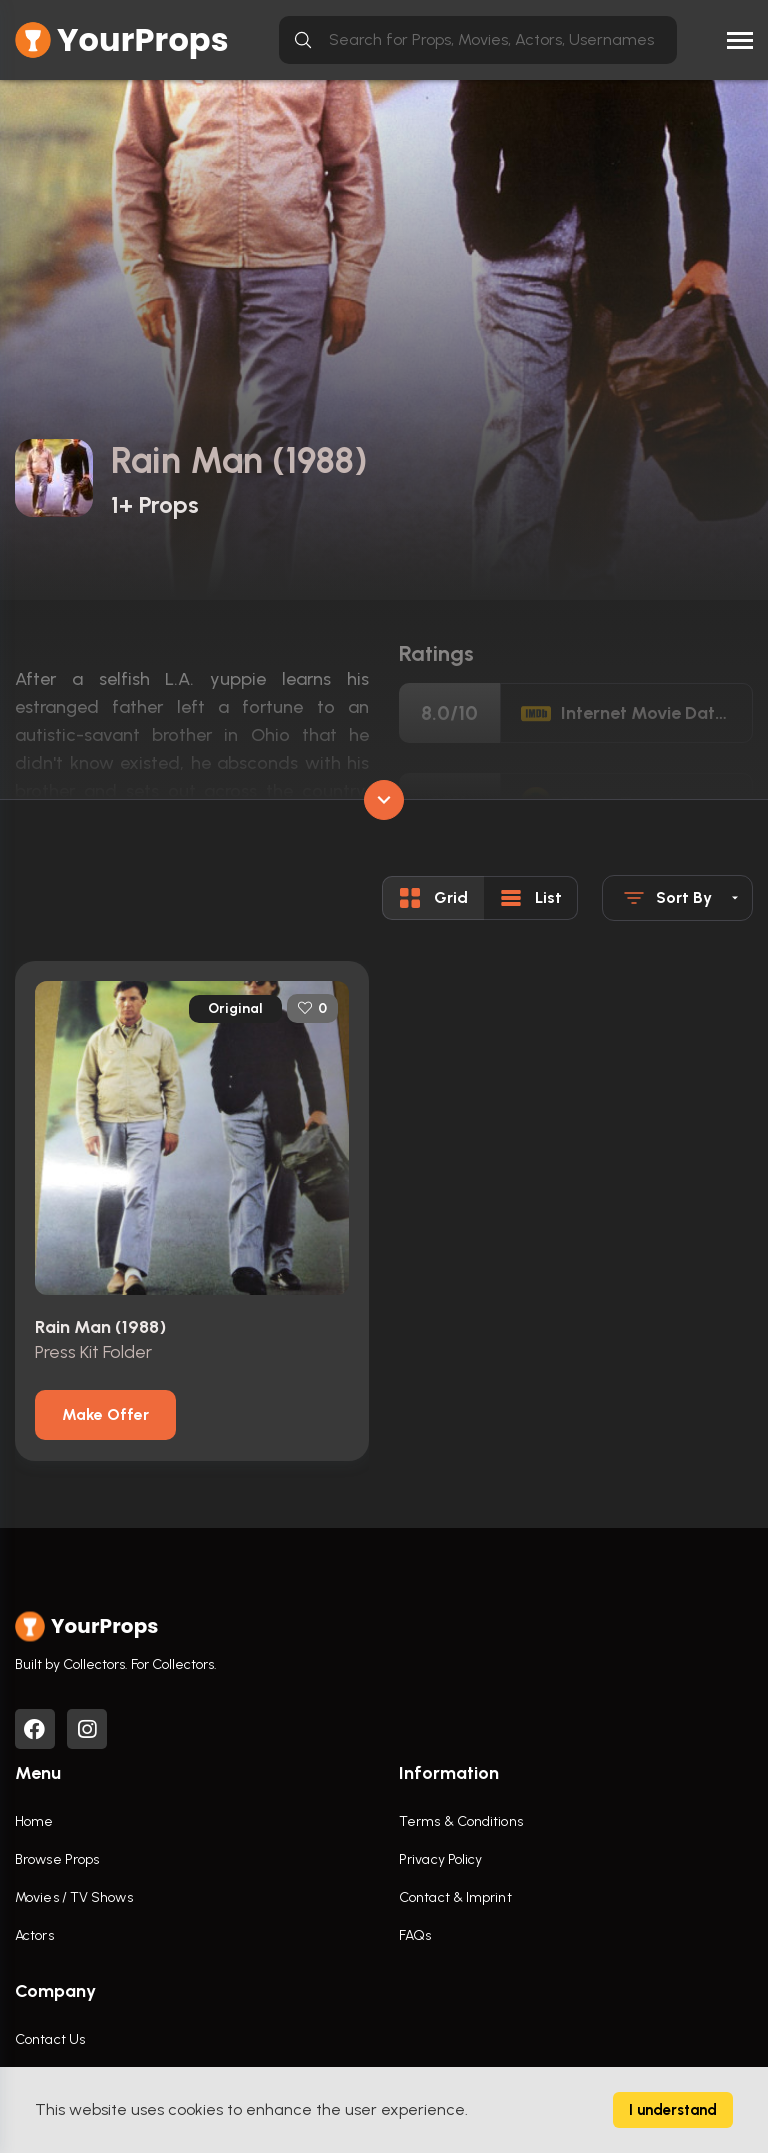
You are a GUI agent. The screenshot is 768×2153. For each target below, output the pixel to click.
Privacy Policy (440, 1860)
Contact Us (50, 2040)
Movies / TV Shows (74, 1898)
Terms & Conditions (461, 1822)
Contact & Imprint (455, 1898)
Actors (34, 1936)
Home (34, 1822)
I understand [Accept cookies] (673, 2110)
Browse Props (57, 1860)
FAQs (415, 1936)
